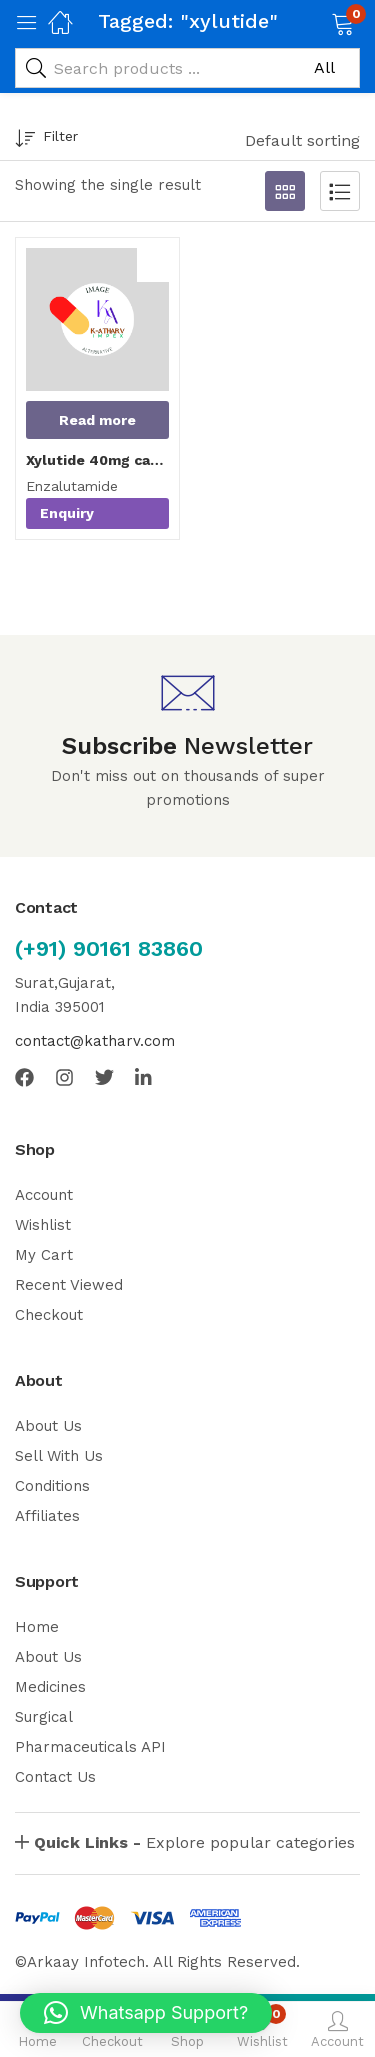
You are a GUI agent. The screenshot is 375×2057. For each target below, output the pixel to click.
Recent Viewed (69, 1285)
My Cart (44, 1255)
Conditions (52, 1486)
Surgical (44, 1717)
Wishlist (43, 1225)
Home (37, 1627)
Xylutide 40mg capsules (97, 460)
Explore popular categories (194, 1842)
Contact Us (55, 1777)
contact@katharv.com (95, 1041)
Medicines (50, 1687)
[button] (317, 22)
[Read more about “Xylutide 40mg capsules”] (97, 420)
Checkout (49, 1315)
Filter (46, 139)
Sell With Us (59, 1456)
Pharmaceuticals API (90, 1747)
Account (44, 1195)
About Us (48, 1426)
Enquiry (67, 513)
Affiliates (47, 1516)
